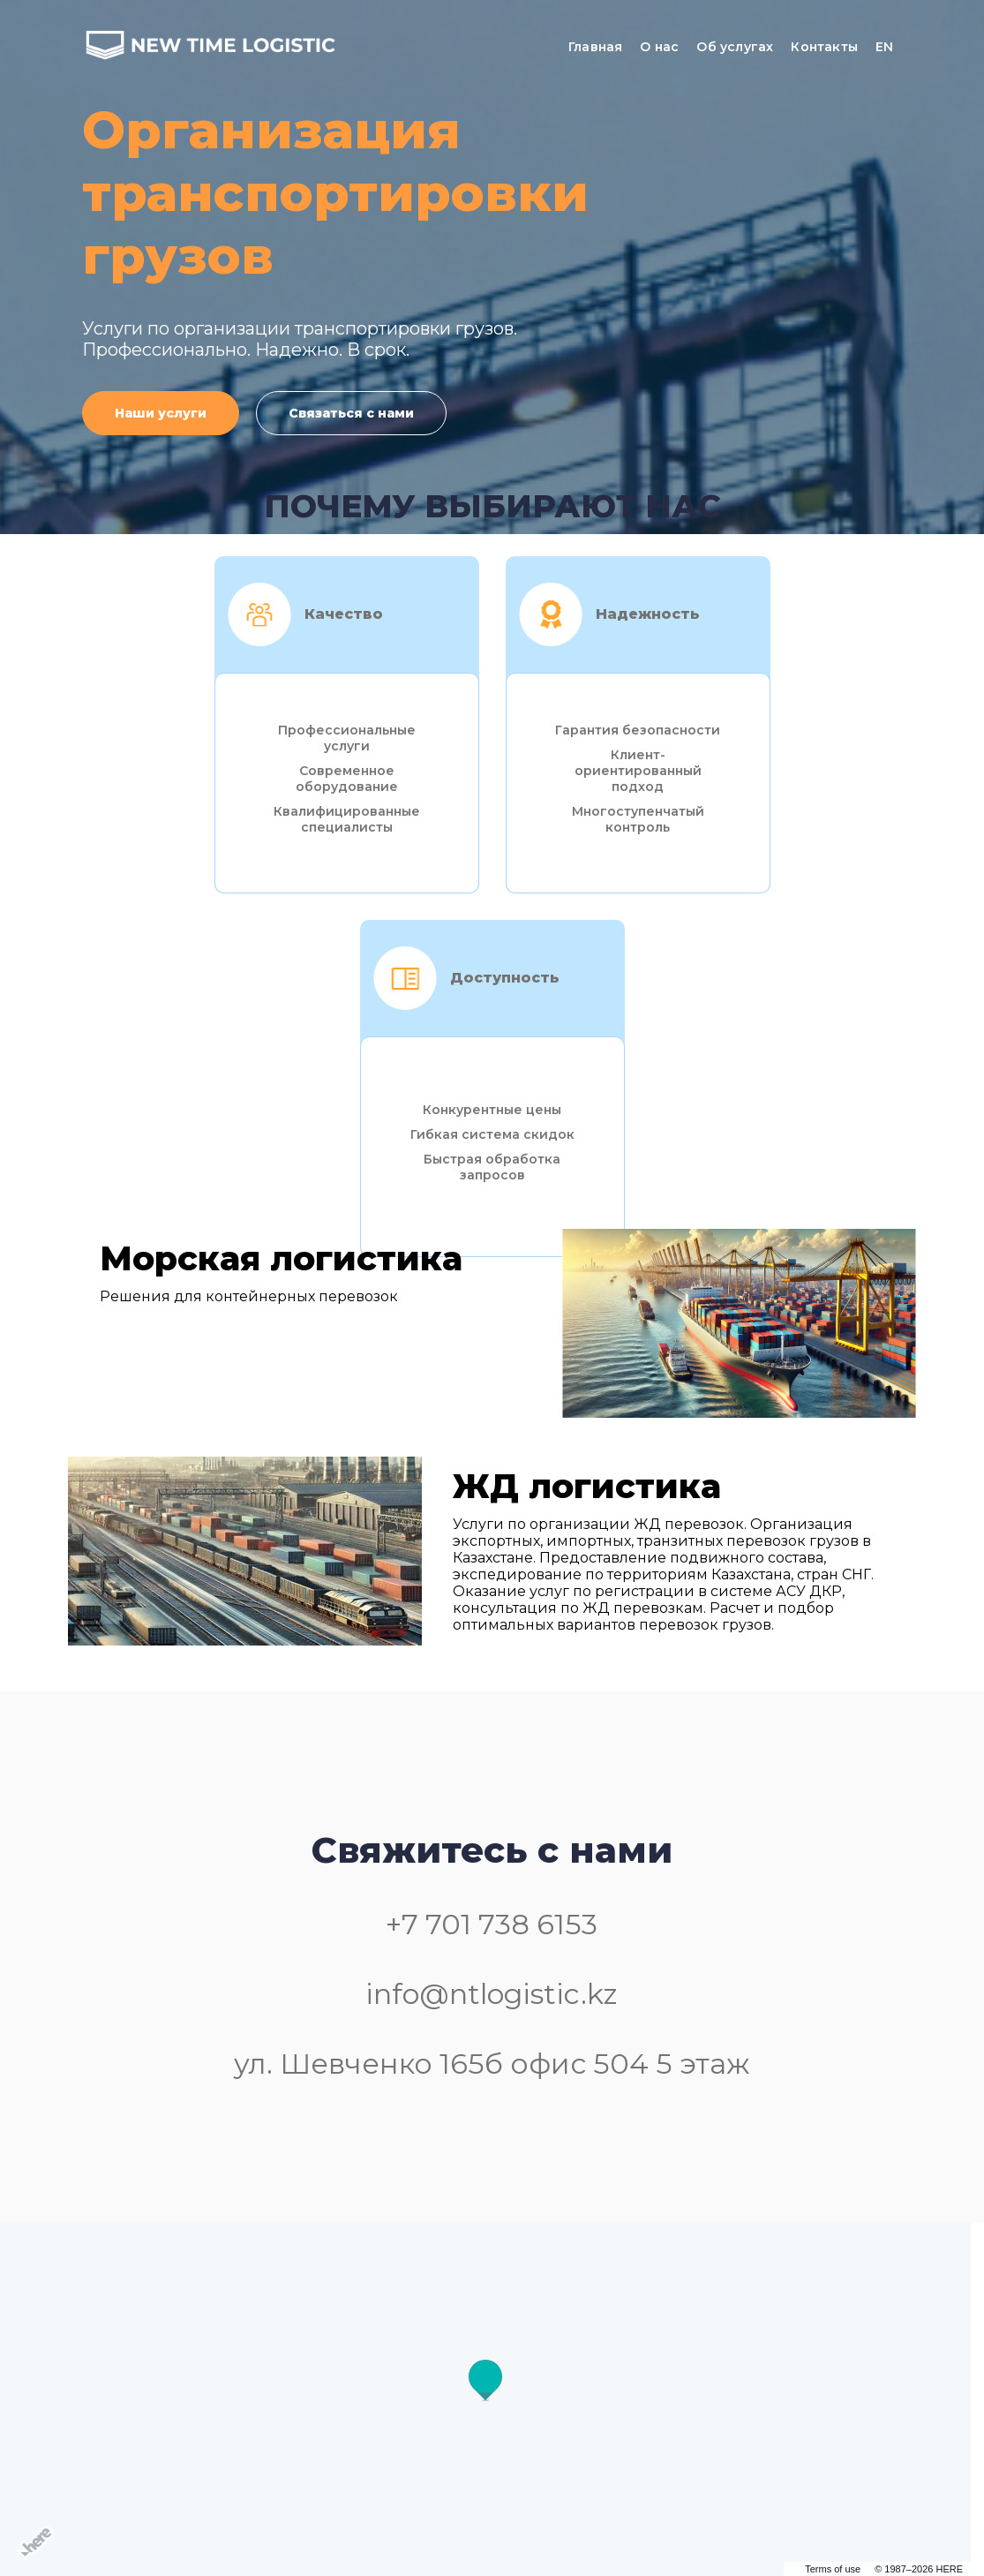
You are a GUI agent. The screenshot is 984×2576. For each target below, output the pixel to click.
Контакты (824, 47)
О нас (659, 47)
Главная (595, 47)
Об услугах (734, 47)
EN (884, 47)
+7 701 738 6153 (491, 1924)
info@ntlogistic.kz (491, 1994)
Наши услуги (161, 413)
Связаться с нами (351, 413)
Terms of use (832, 2569)
